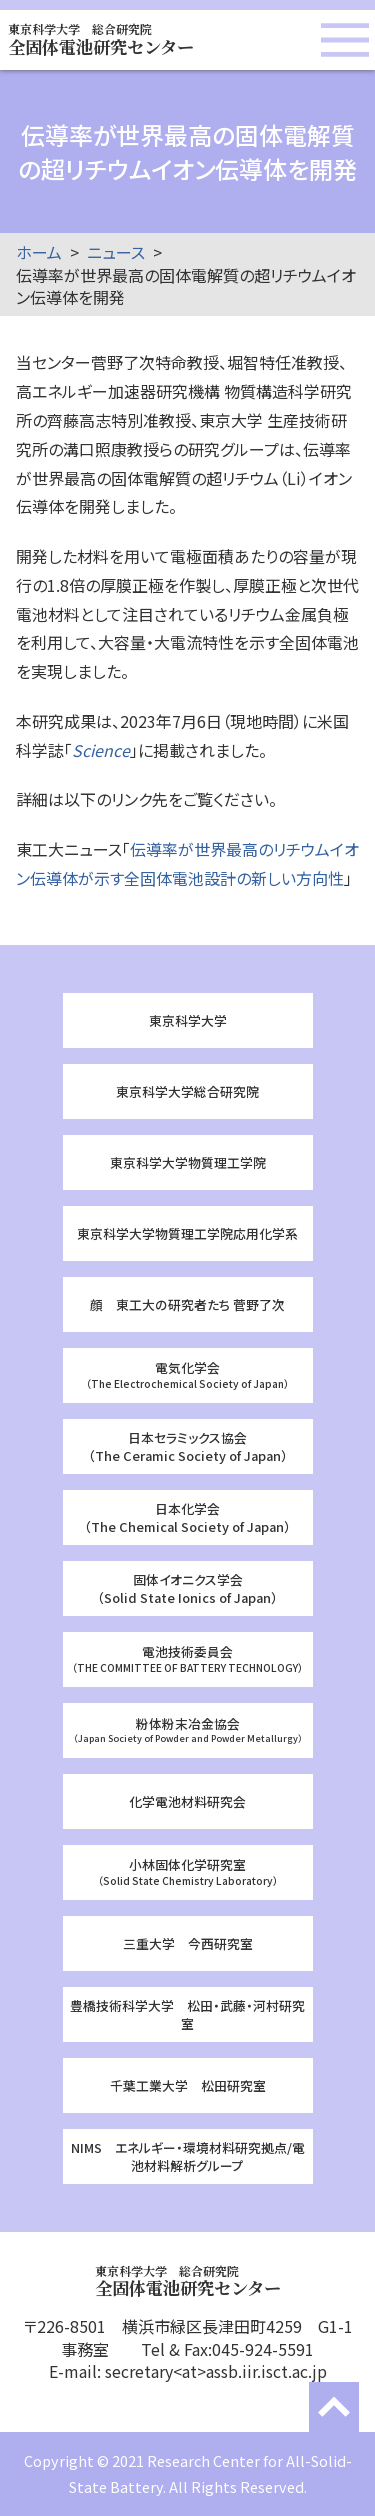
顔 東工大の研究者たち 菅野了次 (187, 1304)
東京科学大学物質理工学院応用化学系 (187, 1233)
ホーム (39, 252)
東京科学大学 (188, 1020)
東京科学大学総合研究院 (187, 1091)
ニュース (116, 252)
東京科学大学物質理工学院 (188, 1162)
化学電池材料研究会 (187, 1801)
